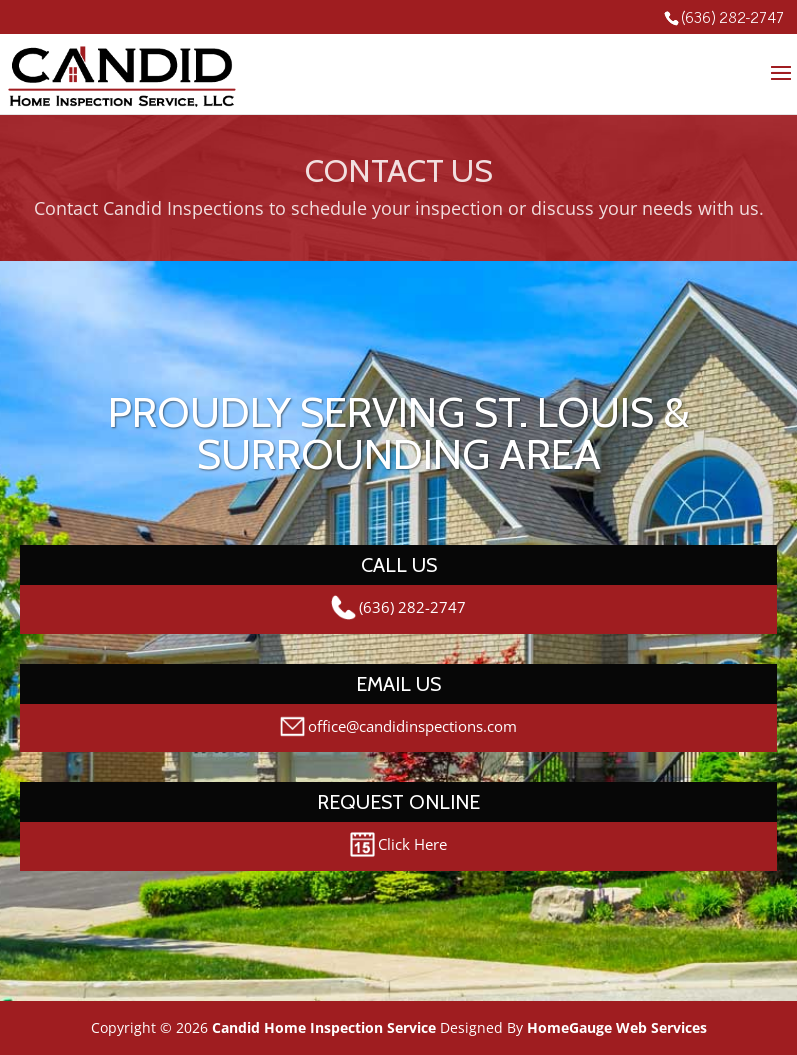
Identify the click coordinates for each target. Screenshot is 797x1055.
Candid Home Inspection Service (324, 1027)
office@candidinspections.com (398, 726)
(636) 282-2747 (732, 16)
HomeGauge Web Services (617, 1027)
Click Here (398, 844)
